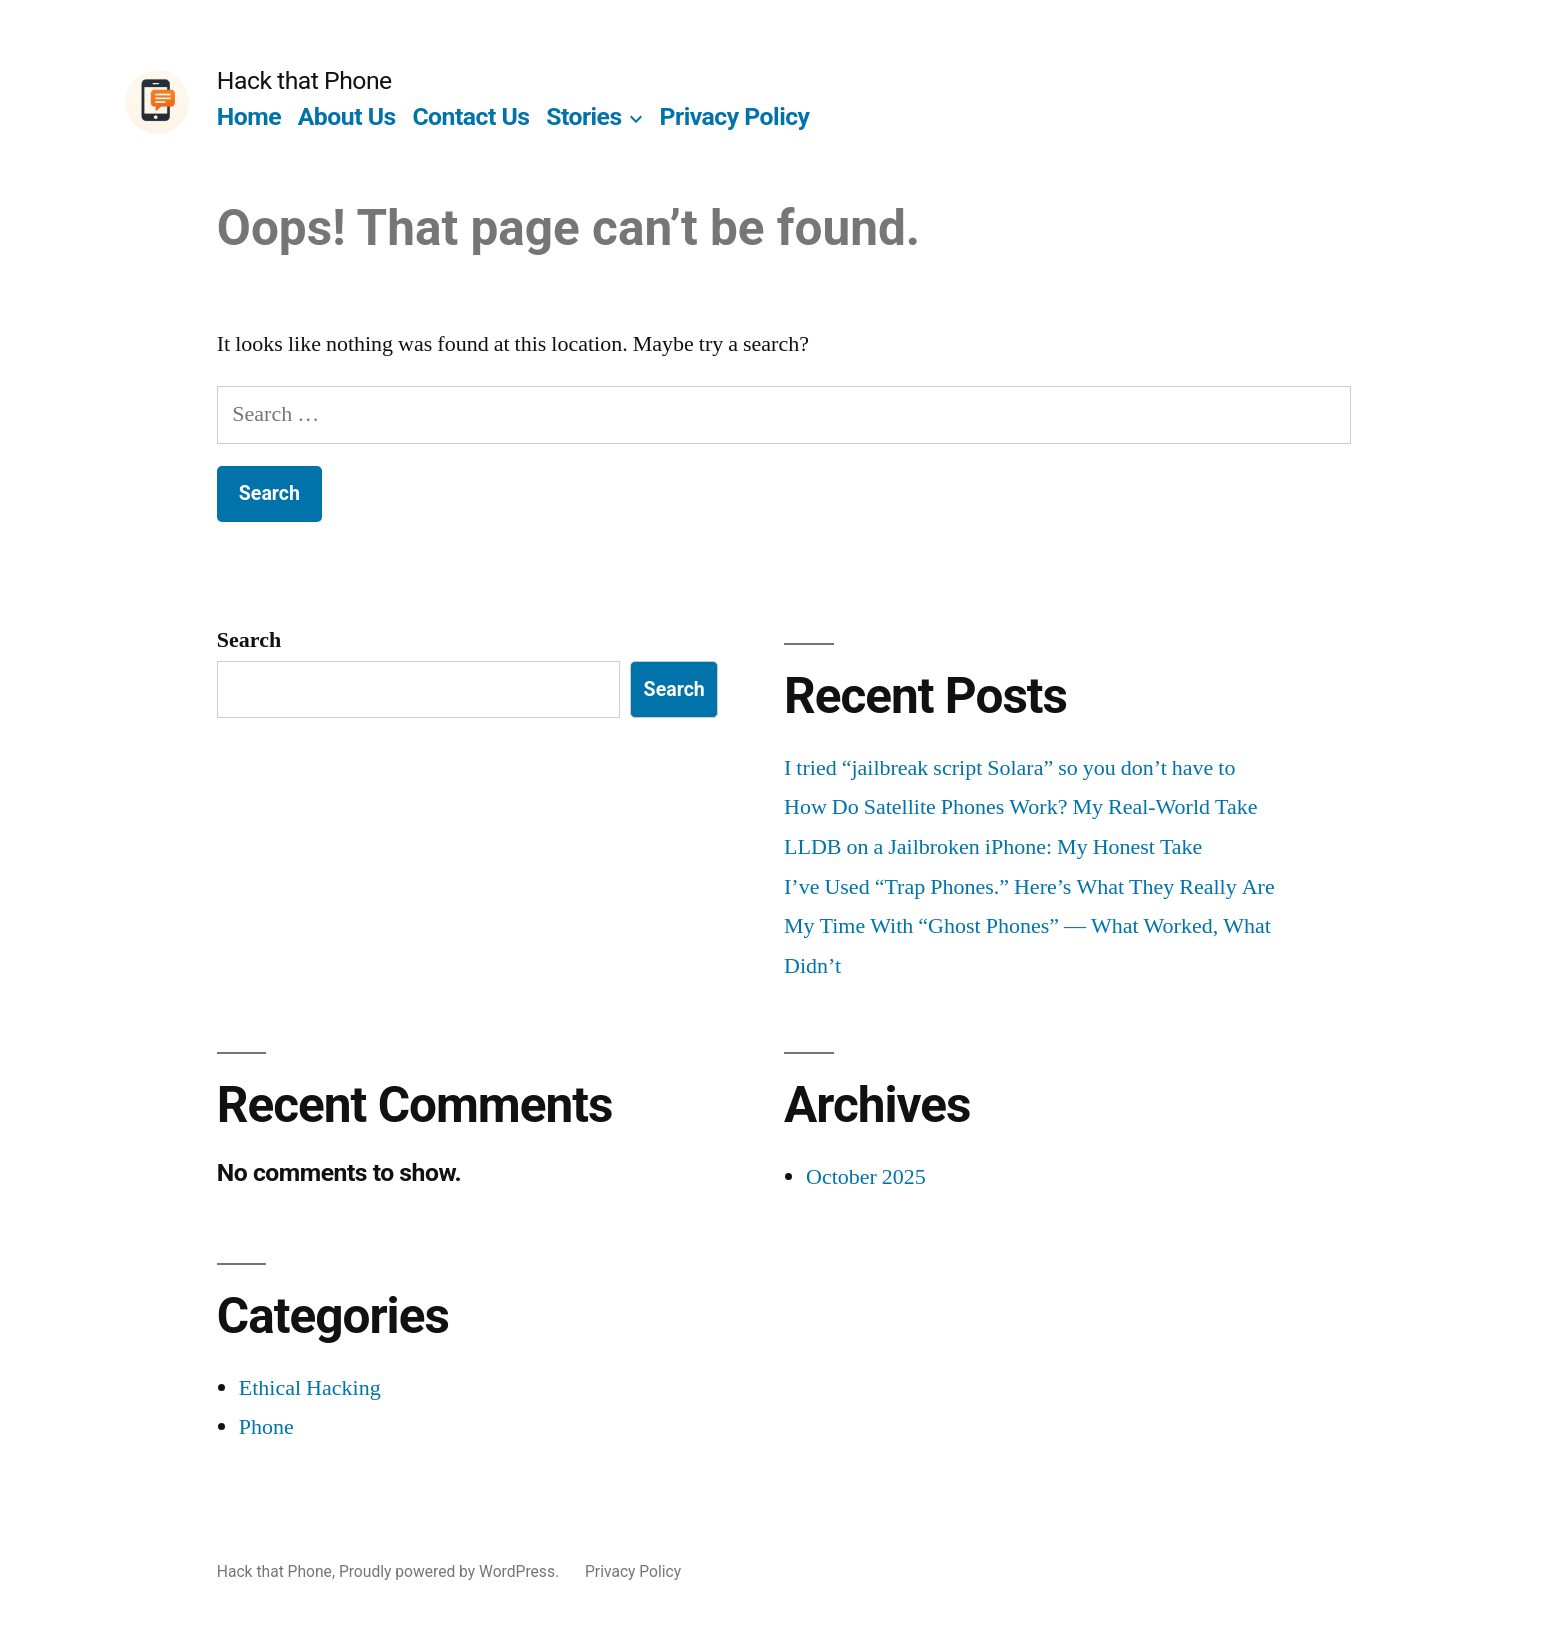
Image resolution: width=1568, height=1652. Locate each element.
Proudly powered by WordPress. (451, 1571)
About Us (347, 116)
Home (249, 116)
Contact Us (470, 116)
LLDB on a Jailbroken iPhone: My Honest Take (993, 847)
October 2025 (866, 1177)
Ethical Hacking (310, 1388)
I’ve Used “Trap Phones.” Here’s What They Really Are (1029, 887)
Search (249, 640)
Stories (584, 116)
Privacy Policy (735, 116)
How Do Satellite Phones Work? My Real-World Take (1021, 807)
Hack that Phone (304, 80)
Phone (266, 1427)
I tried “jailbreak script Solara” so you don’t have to (1009, 768)
